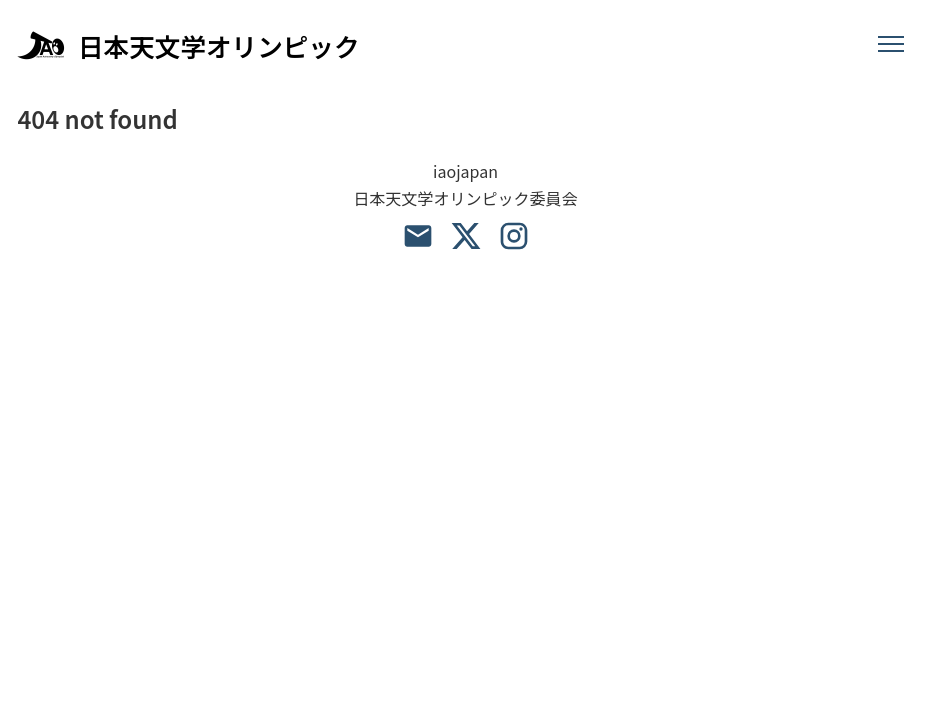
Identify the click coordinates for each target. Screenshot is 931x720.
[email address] (418, 236)
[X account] (466, 236)
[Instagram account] (514, 236)
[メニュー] (891, 45)
